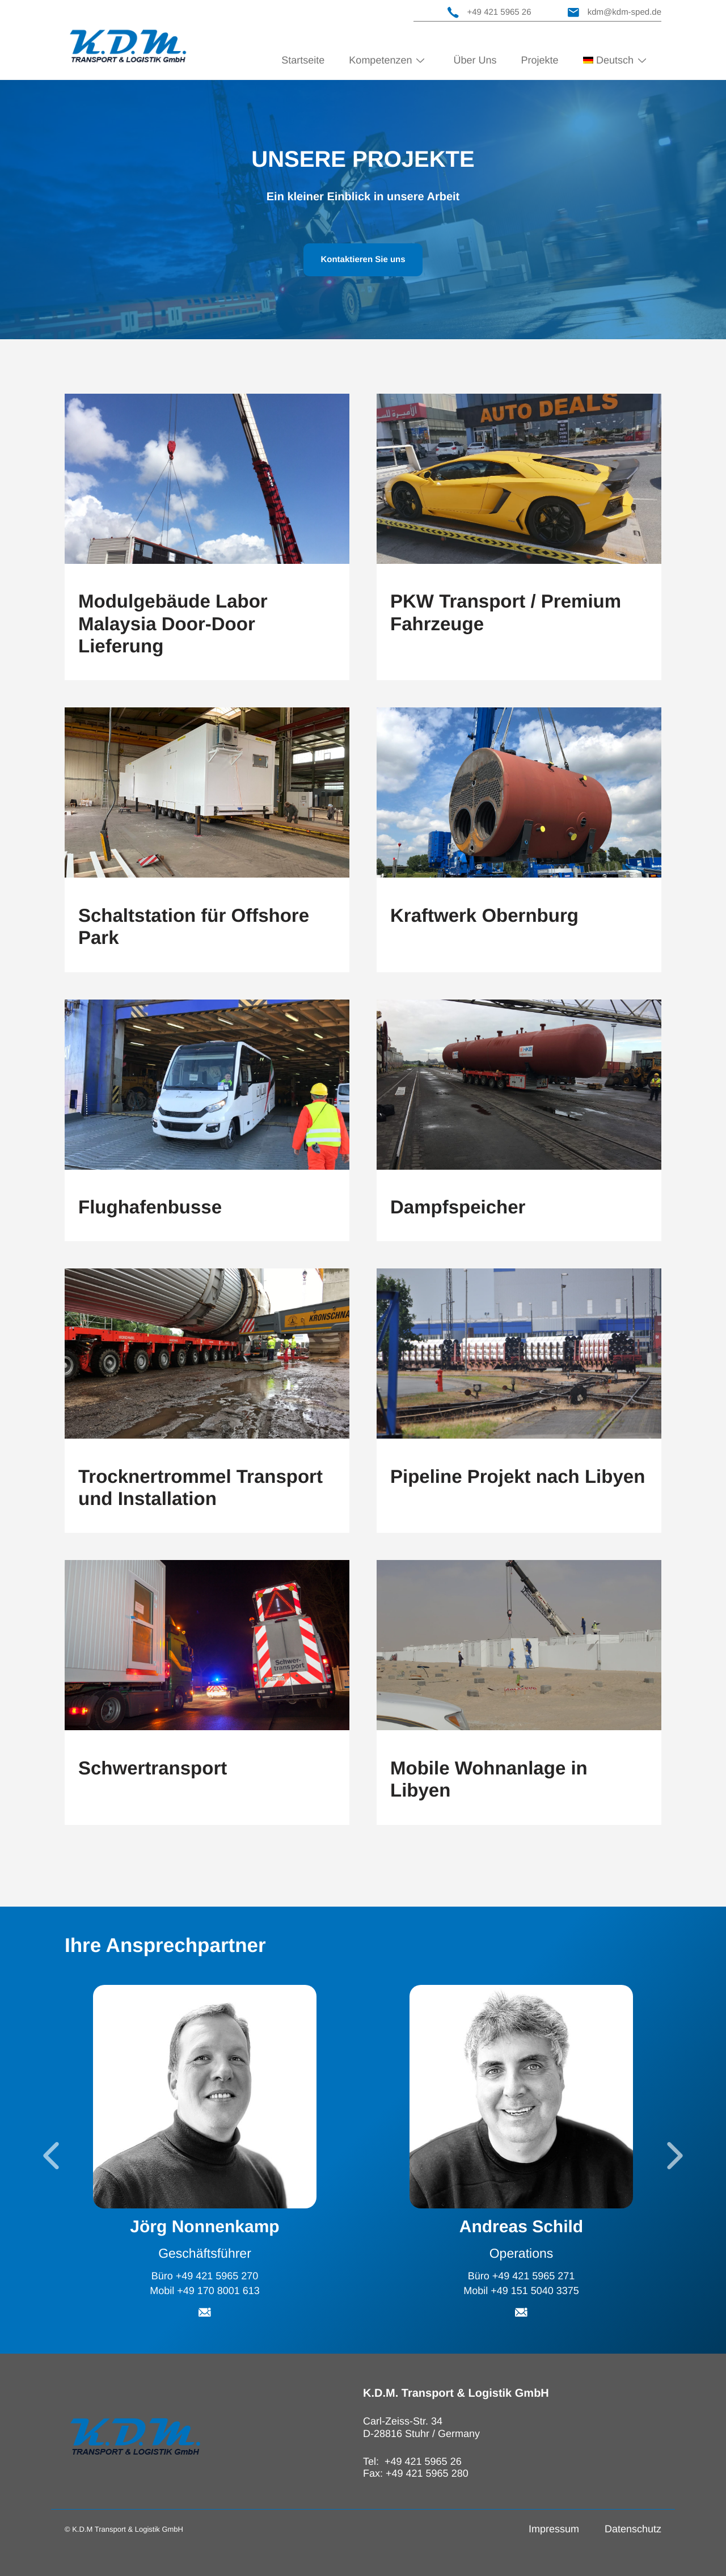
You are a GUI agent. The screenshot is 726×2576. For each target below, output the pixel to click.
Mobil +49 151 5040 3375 (521, 2290)
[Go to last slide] (51, 2155)
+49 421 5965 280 (427, 2473)
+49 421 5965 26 (489, 12)
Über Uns (474, 60)
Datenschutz (633, 2529)
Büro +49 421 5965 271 (521, 2275)
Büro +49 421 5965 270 (205, 2275)
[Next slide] (675, 2155)
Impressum (554, 2529)
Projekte (540, 60)
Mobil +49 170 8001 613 (205, 2290)
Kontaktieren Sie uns (362, 259)
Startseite (302, 60)
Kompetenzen (380, 60)
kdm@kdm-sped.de (614, 12)
